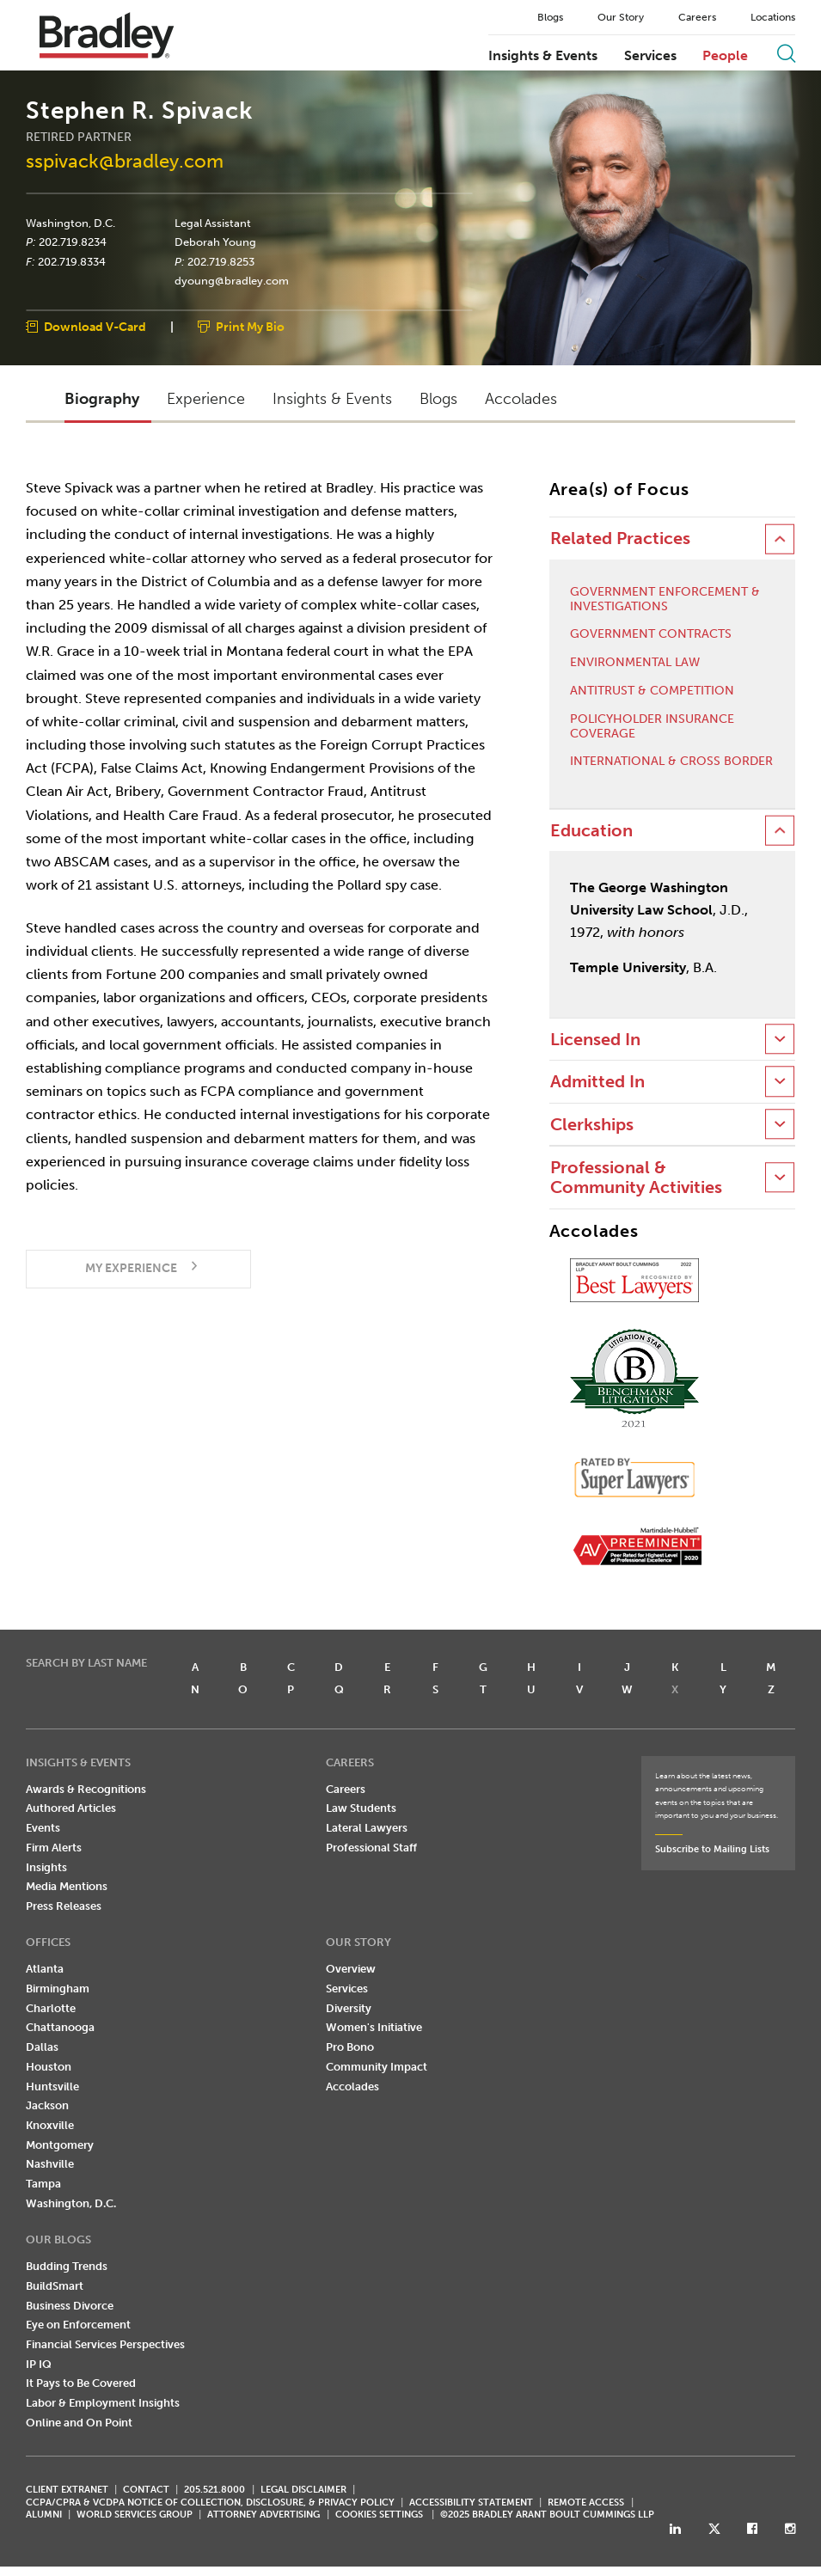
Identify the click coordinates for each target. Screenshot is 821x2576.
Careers (697, 17)
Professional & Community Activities (636, 1178)
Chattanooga (60, 2028)
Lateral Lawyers (366, 1828)
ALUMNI (44, 2515)
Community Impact (376, 2067)
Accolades (352, 2086)
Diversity (348, 2008)
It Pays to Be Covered (81, 2383)
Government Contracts (651, 635)
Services (650, 56)
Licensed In (595, 1039)
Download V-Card (95, 328)
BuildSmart (54, 2285)
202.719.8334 (72, 262)
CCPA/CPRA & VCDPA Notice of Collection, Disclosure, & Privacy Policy (210, 2502)
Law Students (361, 1808)
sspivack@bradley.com (125, 162)
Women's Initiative (374, 2028)
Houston (48, 2067)
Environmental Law (635, 663)
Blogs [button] (438, 398)
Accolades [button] (521, 398)
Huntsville (52, 2086)
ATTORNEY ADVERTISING (263, 2515)
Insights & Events (542, 56)
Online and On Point (79, 2422)
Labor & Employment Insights (103, 2403)
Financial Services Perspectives (105, 2345)
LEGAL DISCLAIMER (303, 2489)
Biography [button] (101, 398)
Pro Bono (350, 2047)
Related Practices (620, 539)
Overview (351, 1969)
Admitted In (597, 1082)
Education (591, 831)
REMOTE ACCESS (586, 2502)
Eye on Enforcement (78, 2325)
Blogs (550, 17)
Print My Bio (250, 328)
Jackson (47, 2106)
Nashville (50, 2164)
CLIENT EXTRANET (67, 2489)
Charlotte (51, 2008)
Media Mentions (66, 1887)
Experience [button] (206, 398)
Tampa (43, 2184)
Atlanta (45, 1969)
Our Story (620, 17)
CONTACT (146, 2489)
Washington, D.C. (70, 223)
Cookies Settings (379, 2516)
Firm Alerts (54, 1848)
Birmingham (57, 1989)
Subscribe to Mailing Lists (712, 1850)
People (725, 56)
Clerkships (592, 1125)
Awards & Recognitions (86, 1789)
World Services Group (135, 2515)
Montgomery (60, 2145)
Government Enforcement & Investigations (665, 599)
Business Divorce (69, 2305)
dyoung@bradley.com (232, 282)
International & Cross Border (671, 762)
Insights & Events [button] (332, 398)
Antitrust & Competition (652, 692)
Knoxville (50, 2126)
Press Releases (63, 1906)
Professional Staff (371, 1848)
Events (43, 1828)
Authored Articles (71, 1808)
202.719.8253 (220, 262)
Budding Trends (66, 2267)
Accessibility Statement (471, 2502)
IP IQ (39, 2364)
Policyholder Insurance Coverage (652, 727)
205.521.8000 (214, 2489)
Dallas (42, 2047)
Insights (46, 1867)
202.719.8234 (73, 242)
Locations (773, 17)
